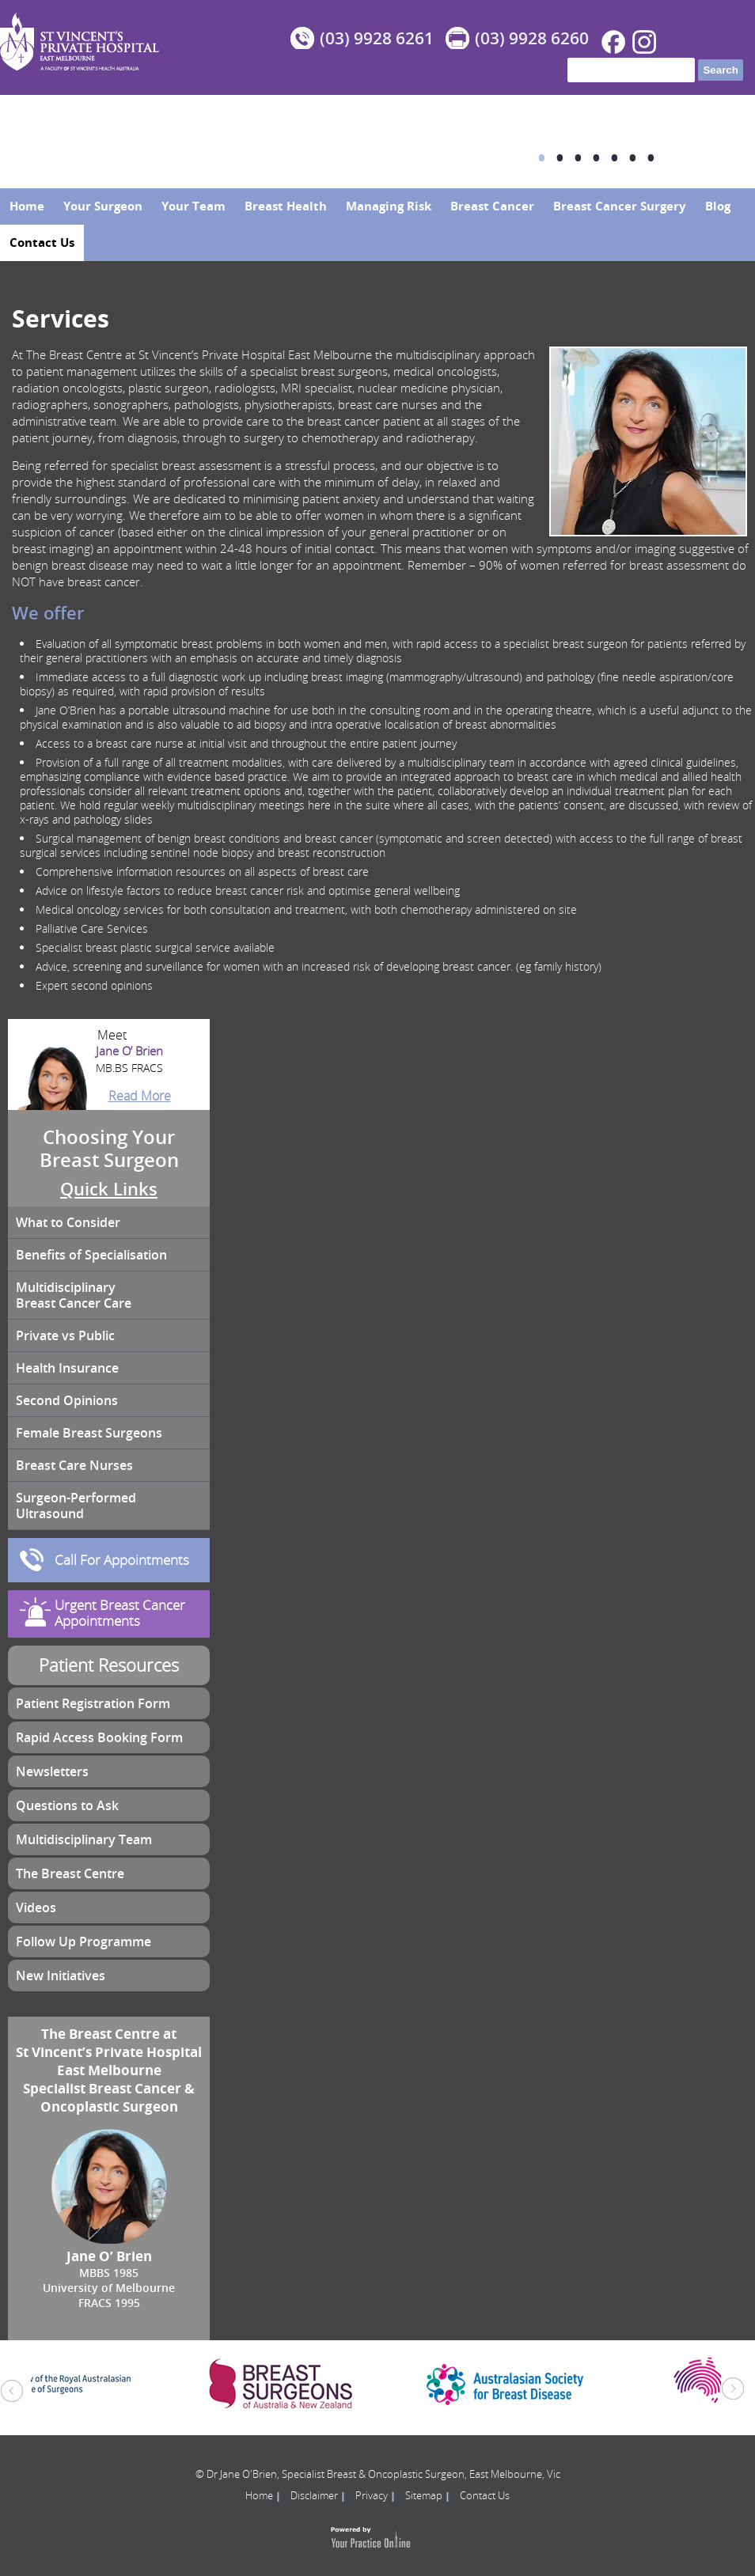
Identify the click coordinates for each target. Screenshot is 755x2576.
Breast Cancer (492, 206)
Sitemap (423, 2495)
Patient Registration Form (93, 1703)
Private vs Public (65, 1335)
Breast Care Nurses (74, 1465)
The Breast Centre (70, 1873)
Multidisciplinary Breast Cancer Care (73, 1295)
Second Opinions (67, 1400)
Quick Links (108, 1189)
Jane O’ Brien (109, 1060)
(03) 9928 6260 (532, 38)
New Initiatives (60, 1975)
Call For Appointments (122, 1560)
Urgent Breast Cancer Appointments (120, 1613)
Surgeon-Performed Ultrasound (76, 1505)
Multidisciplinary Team (84, 1839)
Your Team (193, 206)
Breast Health (286, 206)
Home (26, 206)
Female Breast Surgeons (89, 1432)
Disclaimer (314, 2495)
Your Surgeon (102, 206)
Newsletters (52, 1771)
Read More (139, 1095)
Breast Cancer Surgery (619, 206)
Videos (36, 1907)
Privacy (371, 2495)
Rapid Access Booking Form (99, 1737)
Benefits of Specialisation (91, 1254)
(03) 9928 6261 (377, 38)
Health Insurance (67, 1368)
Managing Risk (388, 206)
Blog (717, 206)
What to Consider (68, 1222)
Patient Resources (109, 1665)
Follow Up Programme (83, 1941)
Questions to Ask (67, 1805)
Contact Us (41, 242)
